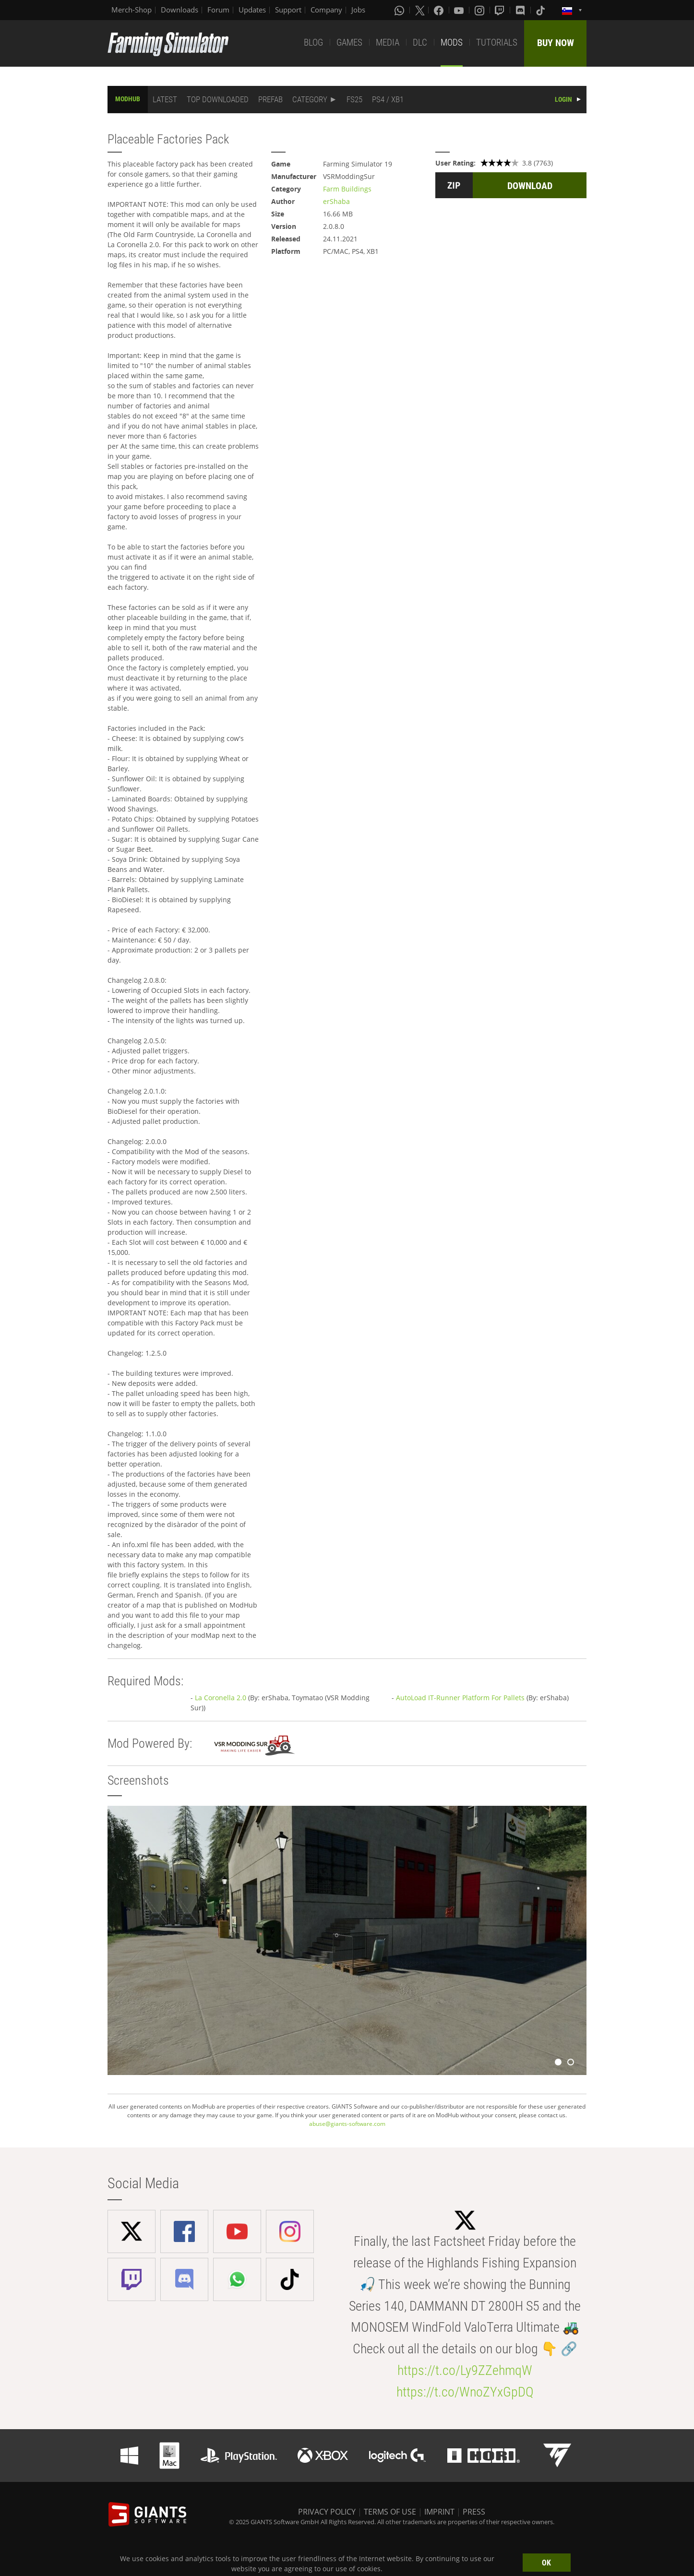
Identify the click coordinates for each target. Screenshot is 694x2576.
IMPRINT (439, 2511)
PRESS (474, 2511)
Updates (252, 9)
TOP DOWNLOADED (218, 99)
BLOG (313, 42)
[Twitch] (500, 10)
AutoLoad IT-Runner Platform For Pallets (460, 1697)
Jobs (358, 9)
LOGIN (563, 99)
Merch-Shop (131, 9)
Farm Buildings (347, 188)
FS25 (354, 99)
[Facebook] (439, 10)
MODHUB (127, 99)
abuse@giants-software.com (347, 2124)
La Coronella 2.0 (220, 1697)
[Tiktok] (541, 10)
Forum (218, 9)
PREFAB (270, 99)
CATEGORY (309, 99)
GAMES (349, 42)
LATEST (165, 99)
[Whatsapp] (400, 10)
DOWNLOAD (529, 185)
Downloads (179, 9)
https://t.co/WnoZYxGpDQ (465, 2392)
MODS (452, 42)
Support (288, 9)
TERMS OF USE (390, 2511)
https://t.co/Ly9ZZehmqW (464, 2370)
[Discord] (521, 10)
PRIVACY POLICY (327, 2511)
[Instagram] (480, 10)
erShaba (336, 201)
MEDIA (387, 42)
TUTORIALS (496, 42)
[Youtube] (460, 10)
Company (326, 9)
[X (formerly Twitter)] (420, 10)
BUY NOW (555, 42)
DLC (420, 42)
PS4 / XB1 (388, 99)
